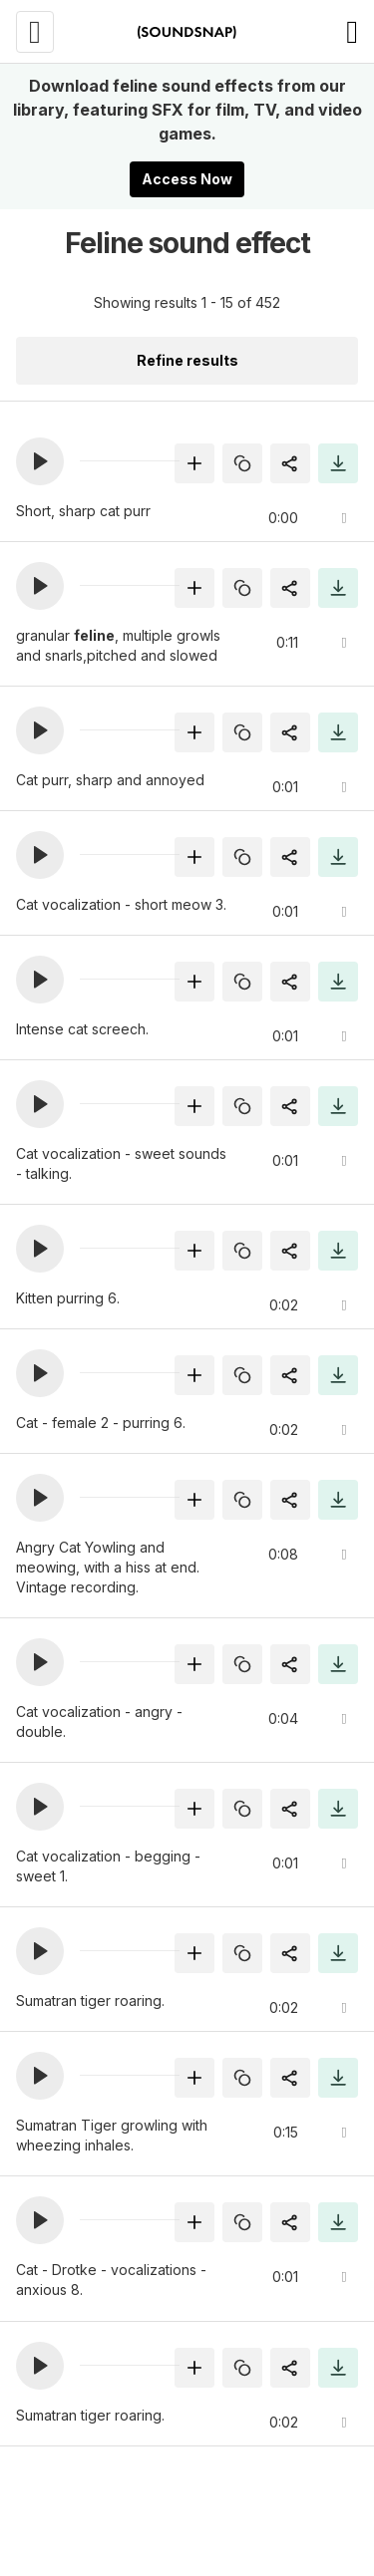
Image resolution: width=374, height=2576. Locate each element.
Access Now (187, 178)
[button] (40, 461)
